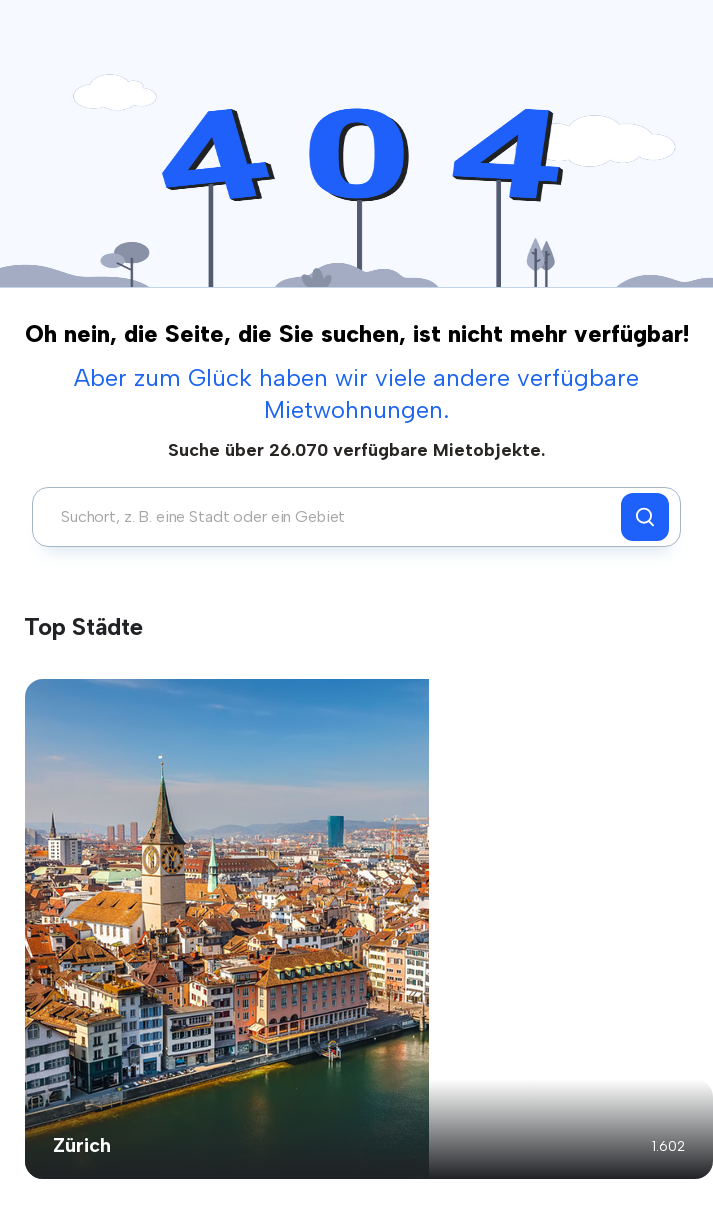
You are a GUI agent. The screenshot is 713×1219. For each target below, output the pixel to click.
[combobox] (332, 517)
